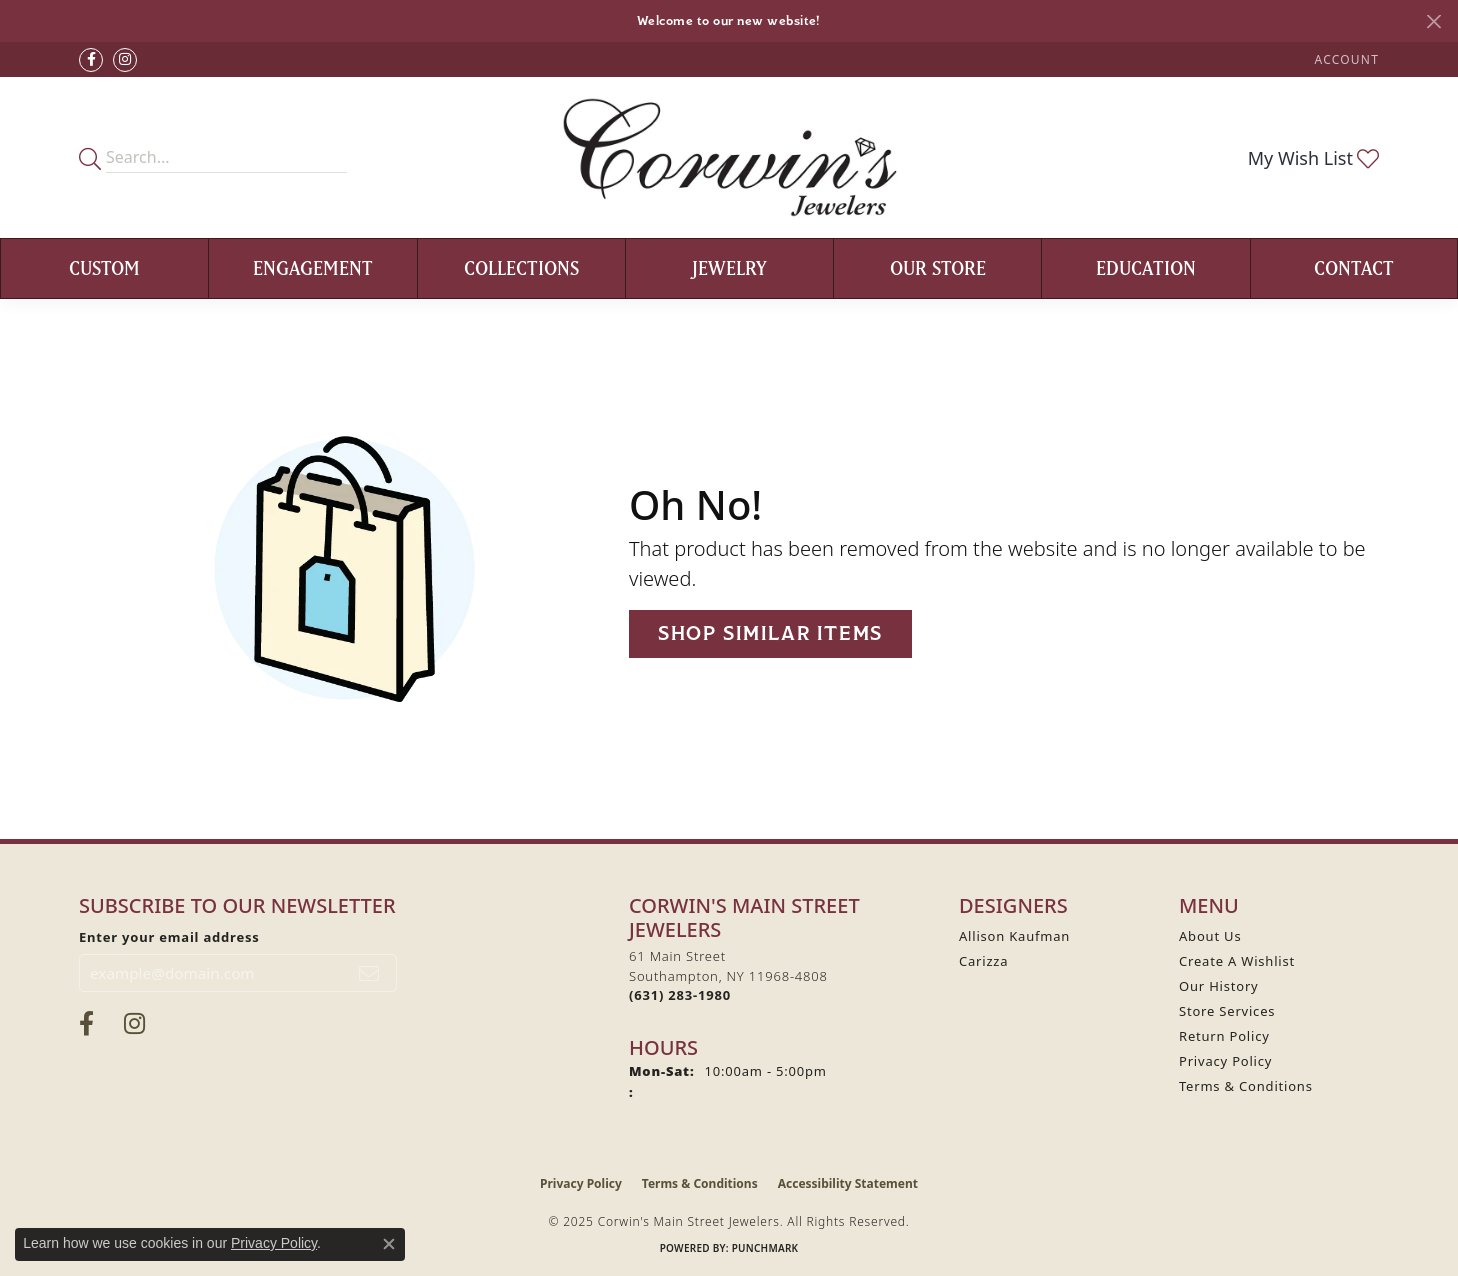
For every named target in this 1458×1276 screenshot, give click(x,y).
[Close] (1433, 21)
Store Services (1227, 1011)
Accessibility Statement (848, 1183)
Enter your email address (169, 937)
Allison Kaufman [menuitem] (1014, 936)
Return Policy (1224, 1036)
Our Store (938, 268)
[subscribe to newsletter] (369, 973)
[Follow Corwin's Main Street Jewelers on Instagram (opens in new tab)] (125, 60)
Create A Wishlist (1237, 961)
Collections (521, 268)
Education (1146, 268)
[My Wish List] (1313, 158)
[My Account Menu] (1347, 59)
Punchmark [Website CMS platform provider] (765, 1248)
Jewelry (729, 268)
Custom (104, 268)
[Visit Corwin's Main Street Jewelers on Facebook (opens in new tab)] (91, 60)
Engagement (313, 268)
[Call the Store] (680, 995)
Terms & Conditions (1246, 1086)
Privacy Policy (1225, 1061)
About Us (1210, 936)
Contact (1354, 268)
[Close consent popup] (389, 1244)
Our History (1219, 986)
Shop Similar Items (770, 633)
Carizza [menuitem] (983, 961)
